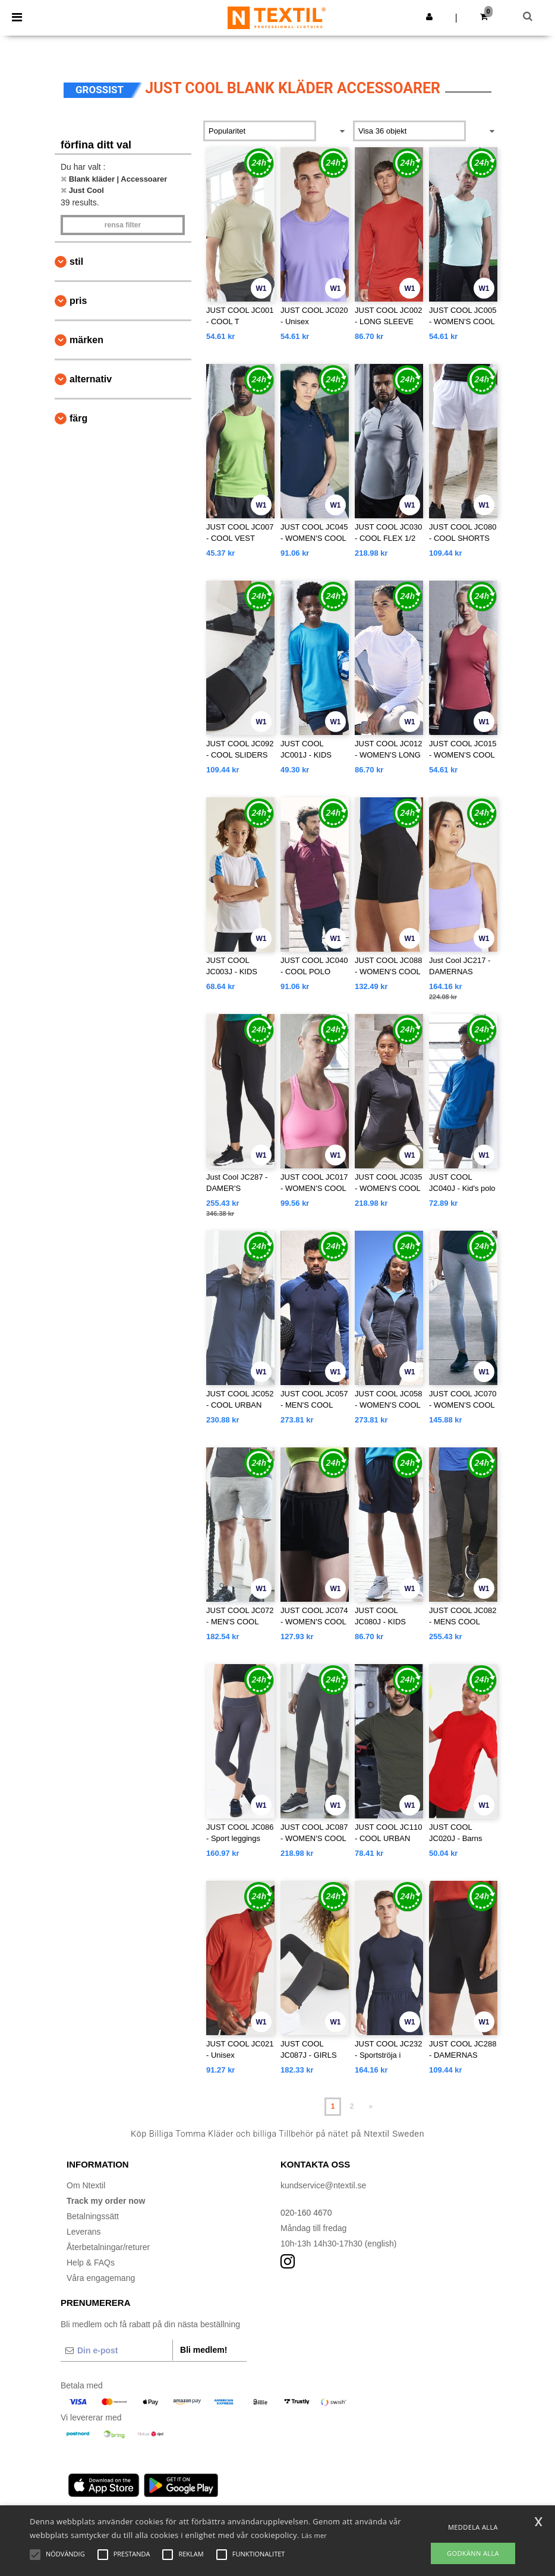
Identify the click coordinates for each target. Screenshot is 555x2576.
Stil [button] (76, 261)
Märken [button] (86, 340)
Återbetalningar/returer (108, 2247)
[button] (429, 16)
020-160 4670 (306, 2212)
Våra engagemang (101, 2278)
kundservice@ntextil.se (323, 2185)
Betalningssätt (93, 2216)
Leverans (84, 2231)
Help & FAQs (91, 2262)
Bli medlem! (203, 2350)
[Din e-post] (116, 2350)
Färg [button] (78, 418)
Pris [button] (78, 301)
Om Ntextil (86, 2185)
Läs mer (314, 2535)
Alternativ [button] (91, 379)
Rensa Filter (123, 225)
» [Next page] (371, 2106)
